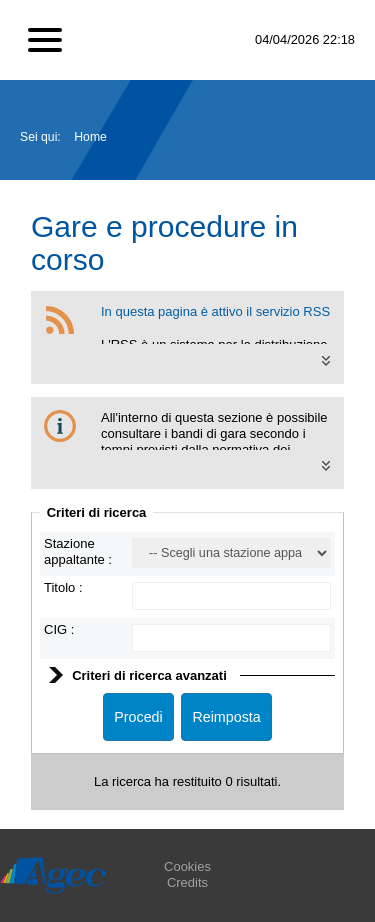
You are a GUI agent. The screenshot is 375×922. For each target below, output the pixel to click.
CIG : (59, 629)
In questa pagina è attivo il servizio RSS (215, 311)
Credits (187, 882)
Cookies (187, 866)
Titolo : (63, 587)
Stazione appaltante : (78, 551)
